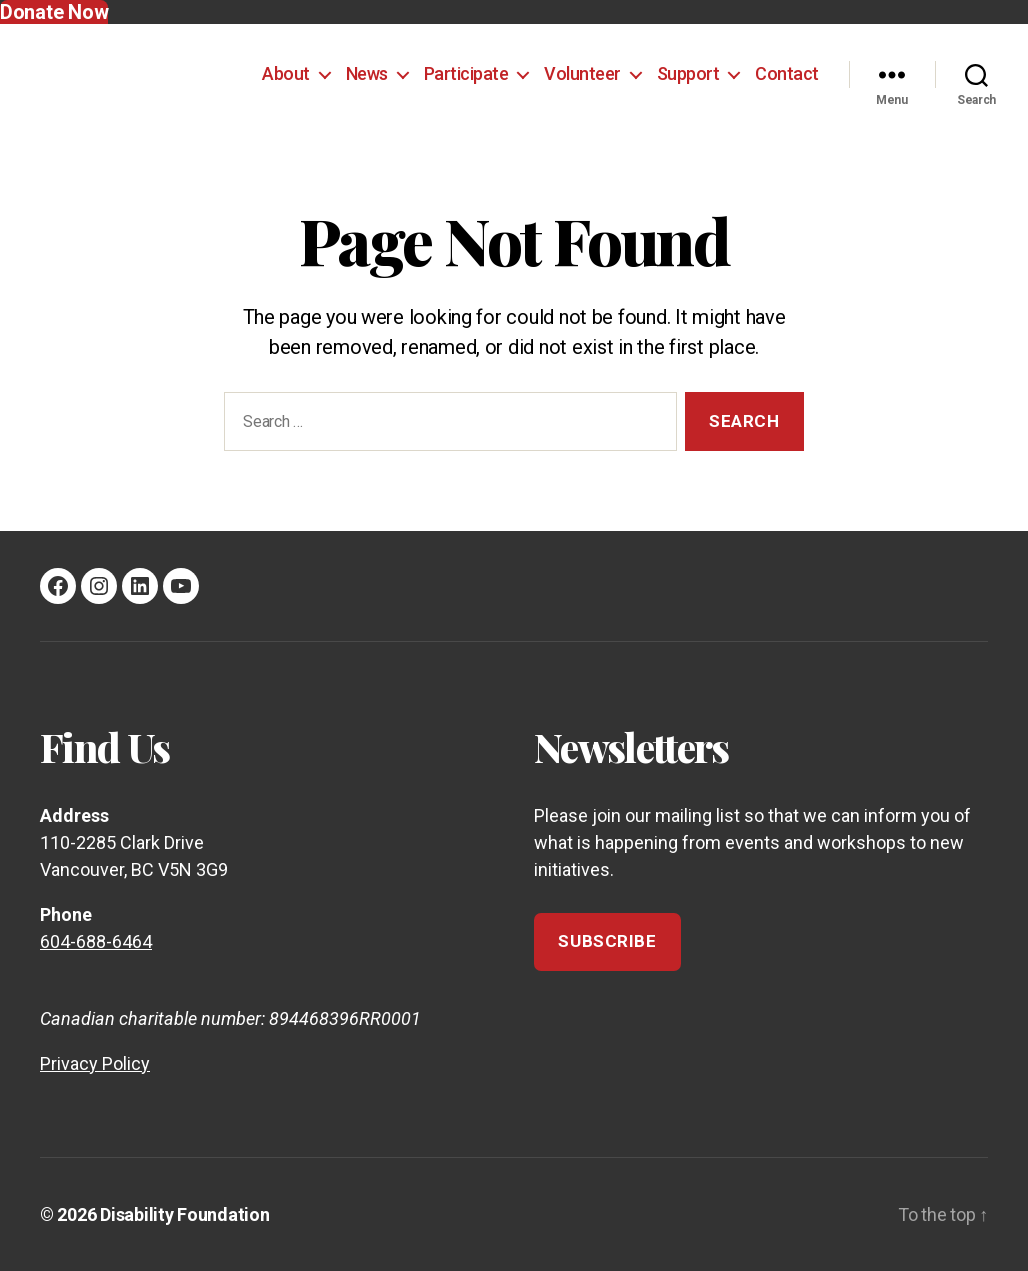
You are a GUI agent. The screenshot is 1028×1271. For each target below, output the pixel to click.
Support (688, 73)
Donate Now (54, 12)
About (286, 73)
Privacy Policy (95, 1063)
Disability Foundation (184, 1214)
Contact (787, 73)
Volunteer (582, 73)
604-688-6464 (96, 941)
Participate (466, 73)
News (367, 73)
